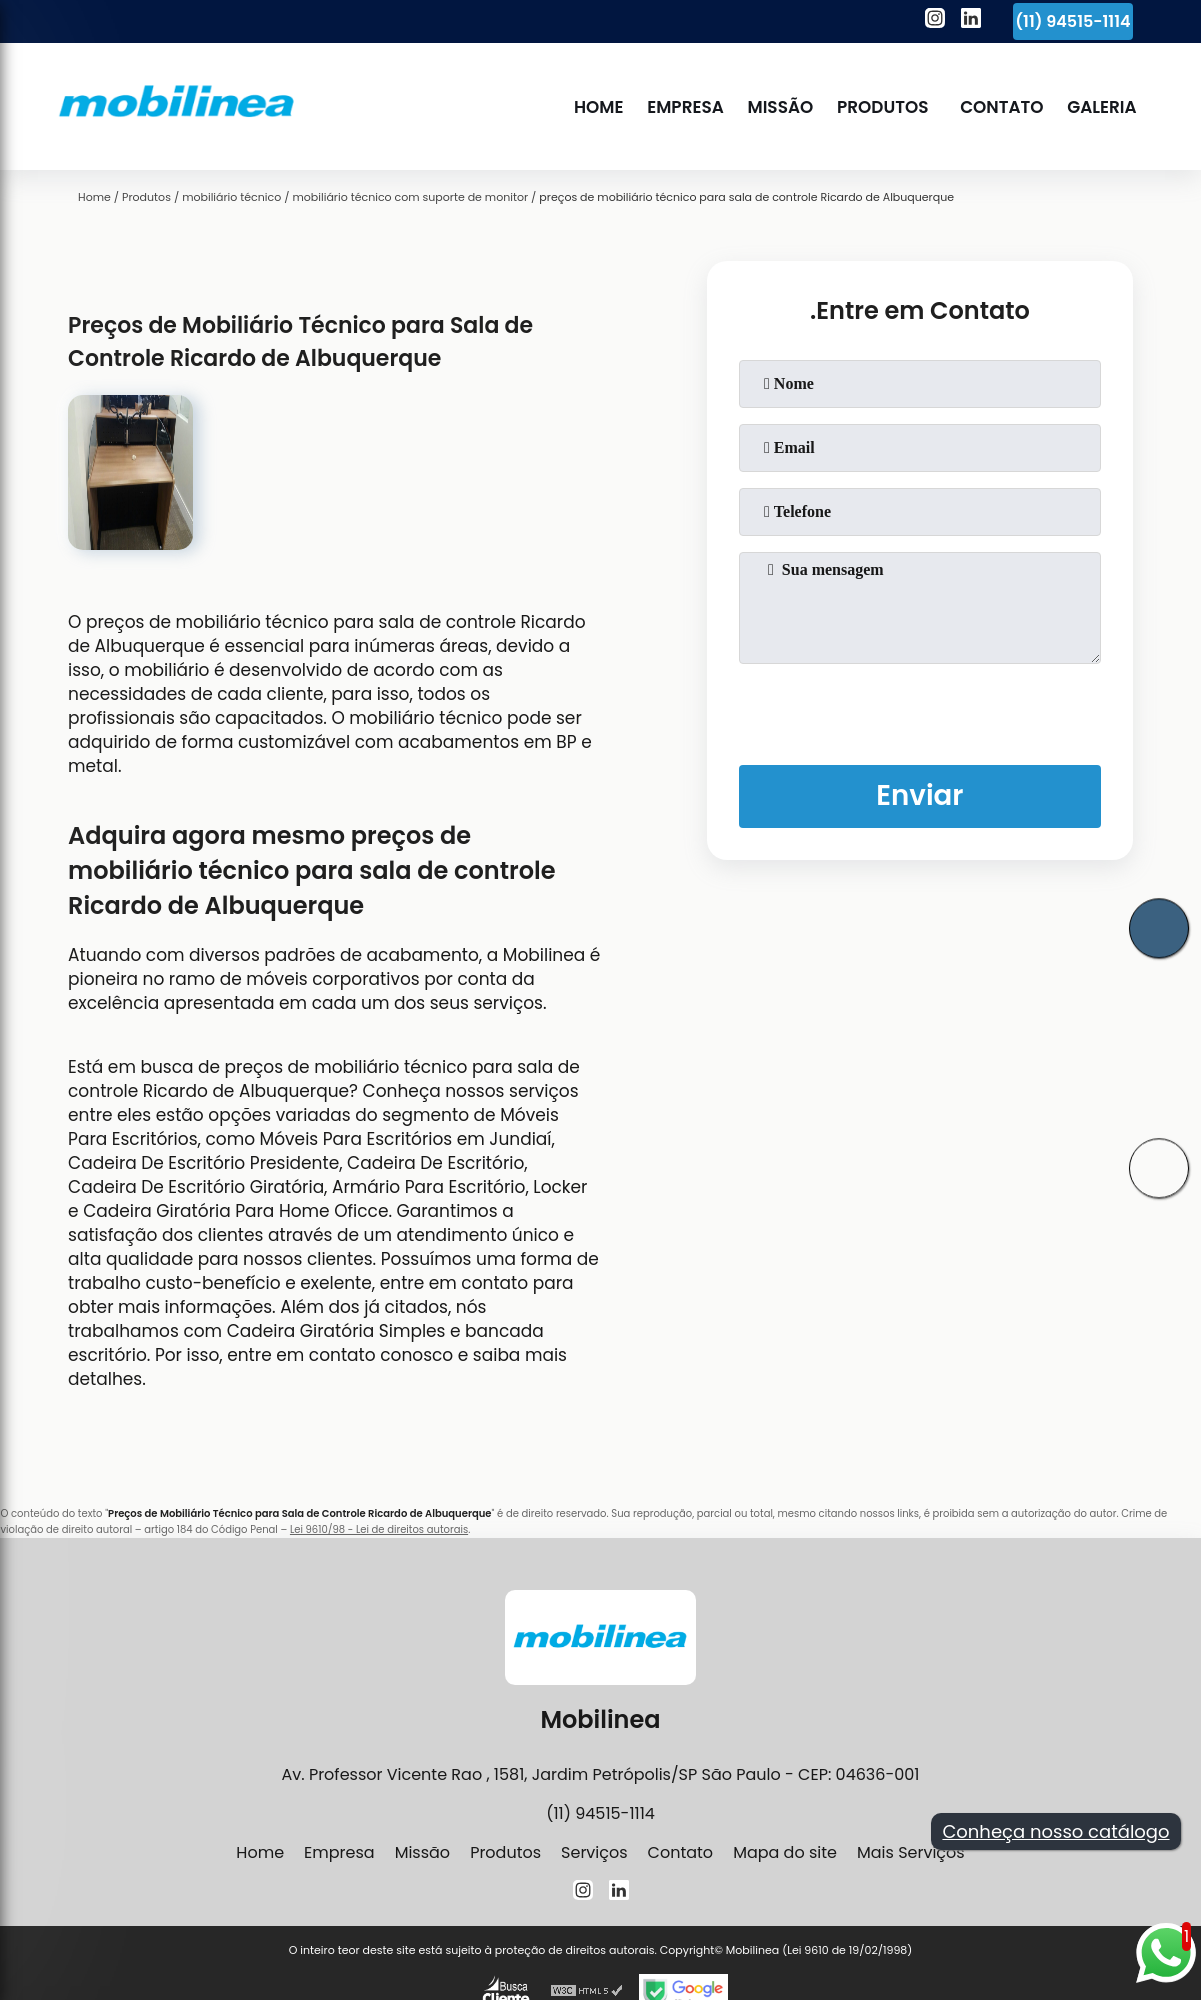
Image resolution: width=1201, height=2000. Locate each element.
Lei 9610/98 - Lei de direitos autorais (379, 1529)
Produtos (883, 107)
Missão (780, 107)
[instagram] (935, 21)
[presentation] (920, 710)
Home (599, 107)
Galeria (1102, 107)
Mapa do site (785, 1852)
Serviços (594, 1852)
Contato (1002, 107)
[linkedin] (971, 21)
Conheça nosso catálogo (1055, 1831)
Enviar (920, 796)
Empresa (686, 107)
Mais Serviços (911, 1852)
